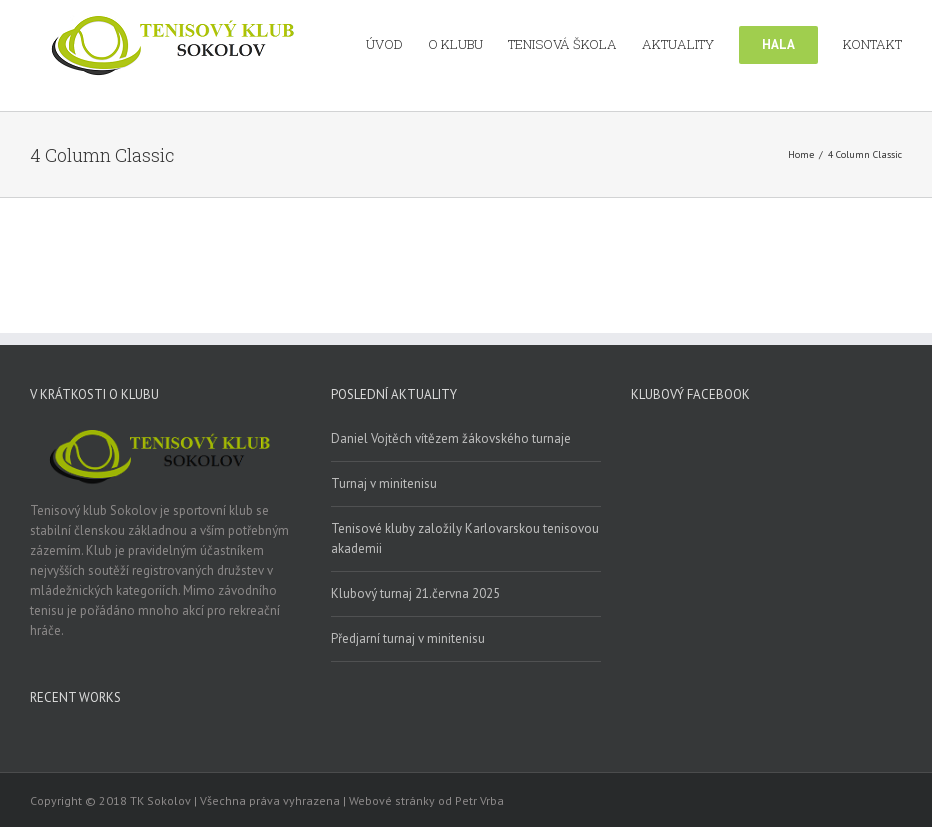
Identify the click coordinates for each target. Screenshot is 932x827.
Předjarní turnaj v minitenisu (408, 638)
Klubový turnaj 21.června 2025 (415, 593)
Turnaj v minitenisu (384, 483)
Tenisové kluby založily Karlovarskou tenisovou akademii (465, 538)
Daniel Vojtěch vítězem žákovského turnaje (451, 438)
